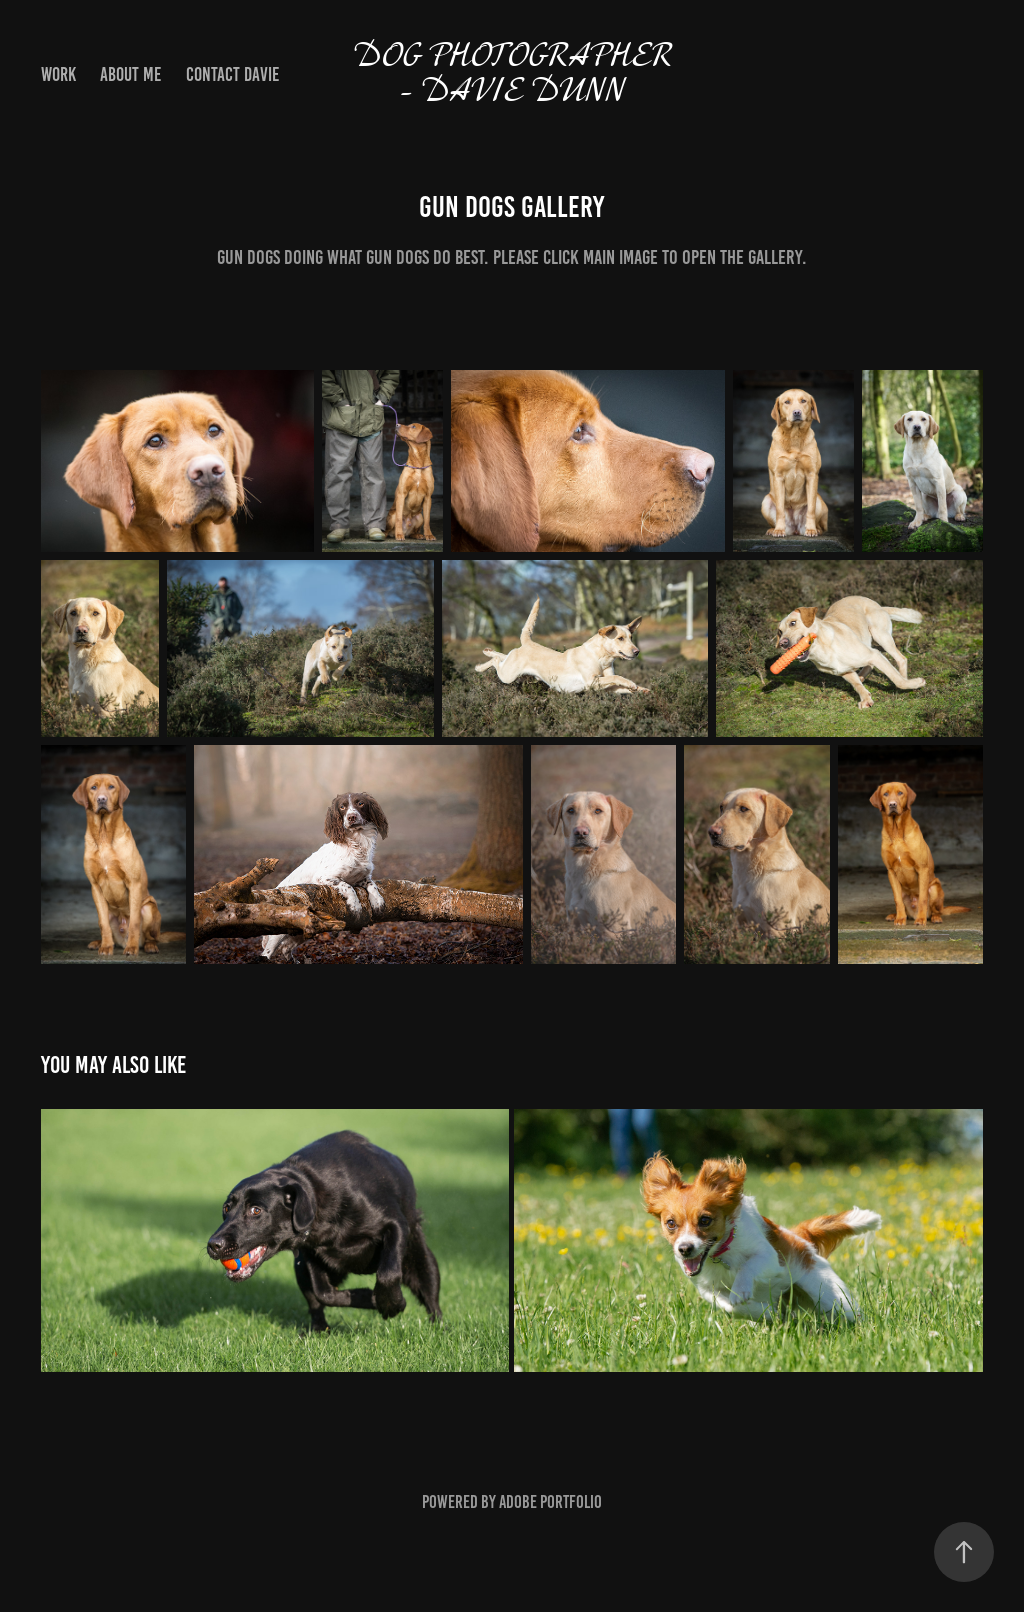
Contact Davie (232, 74)
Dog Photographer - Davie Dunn (516, 75)
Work (58, 74)
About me (130, 74)
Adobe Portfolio (550, 1502)
